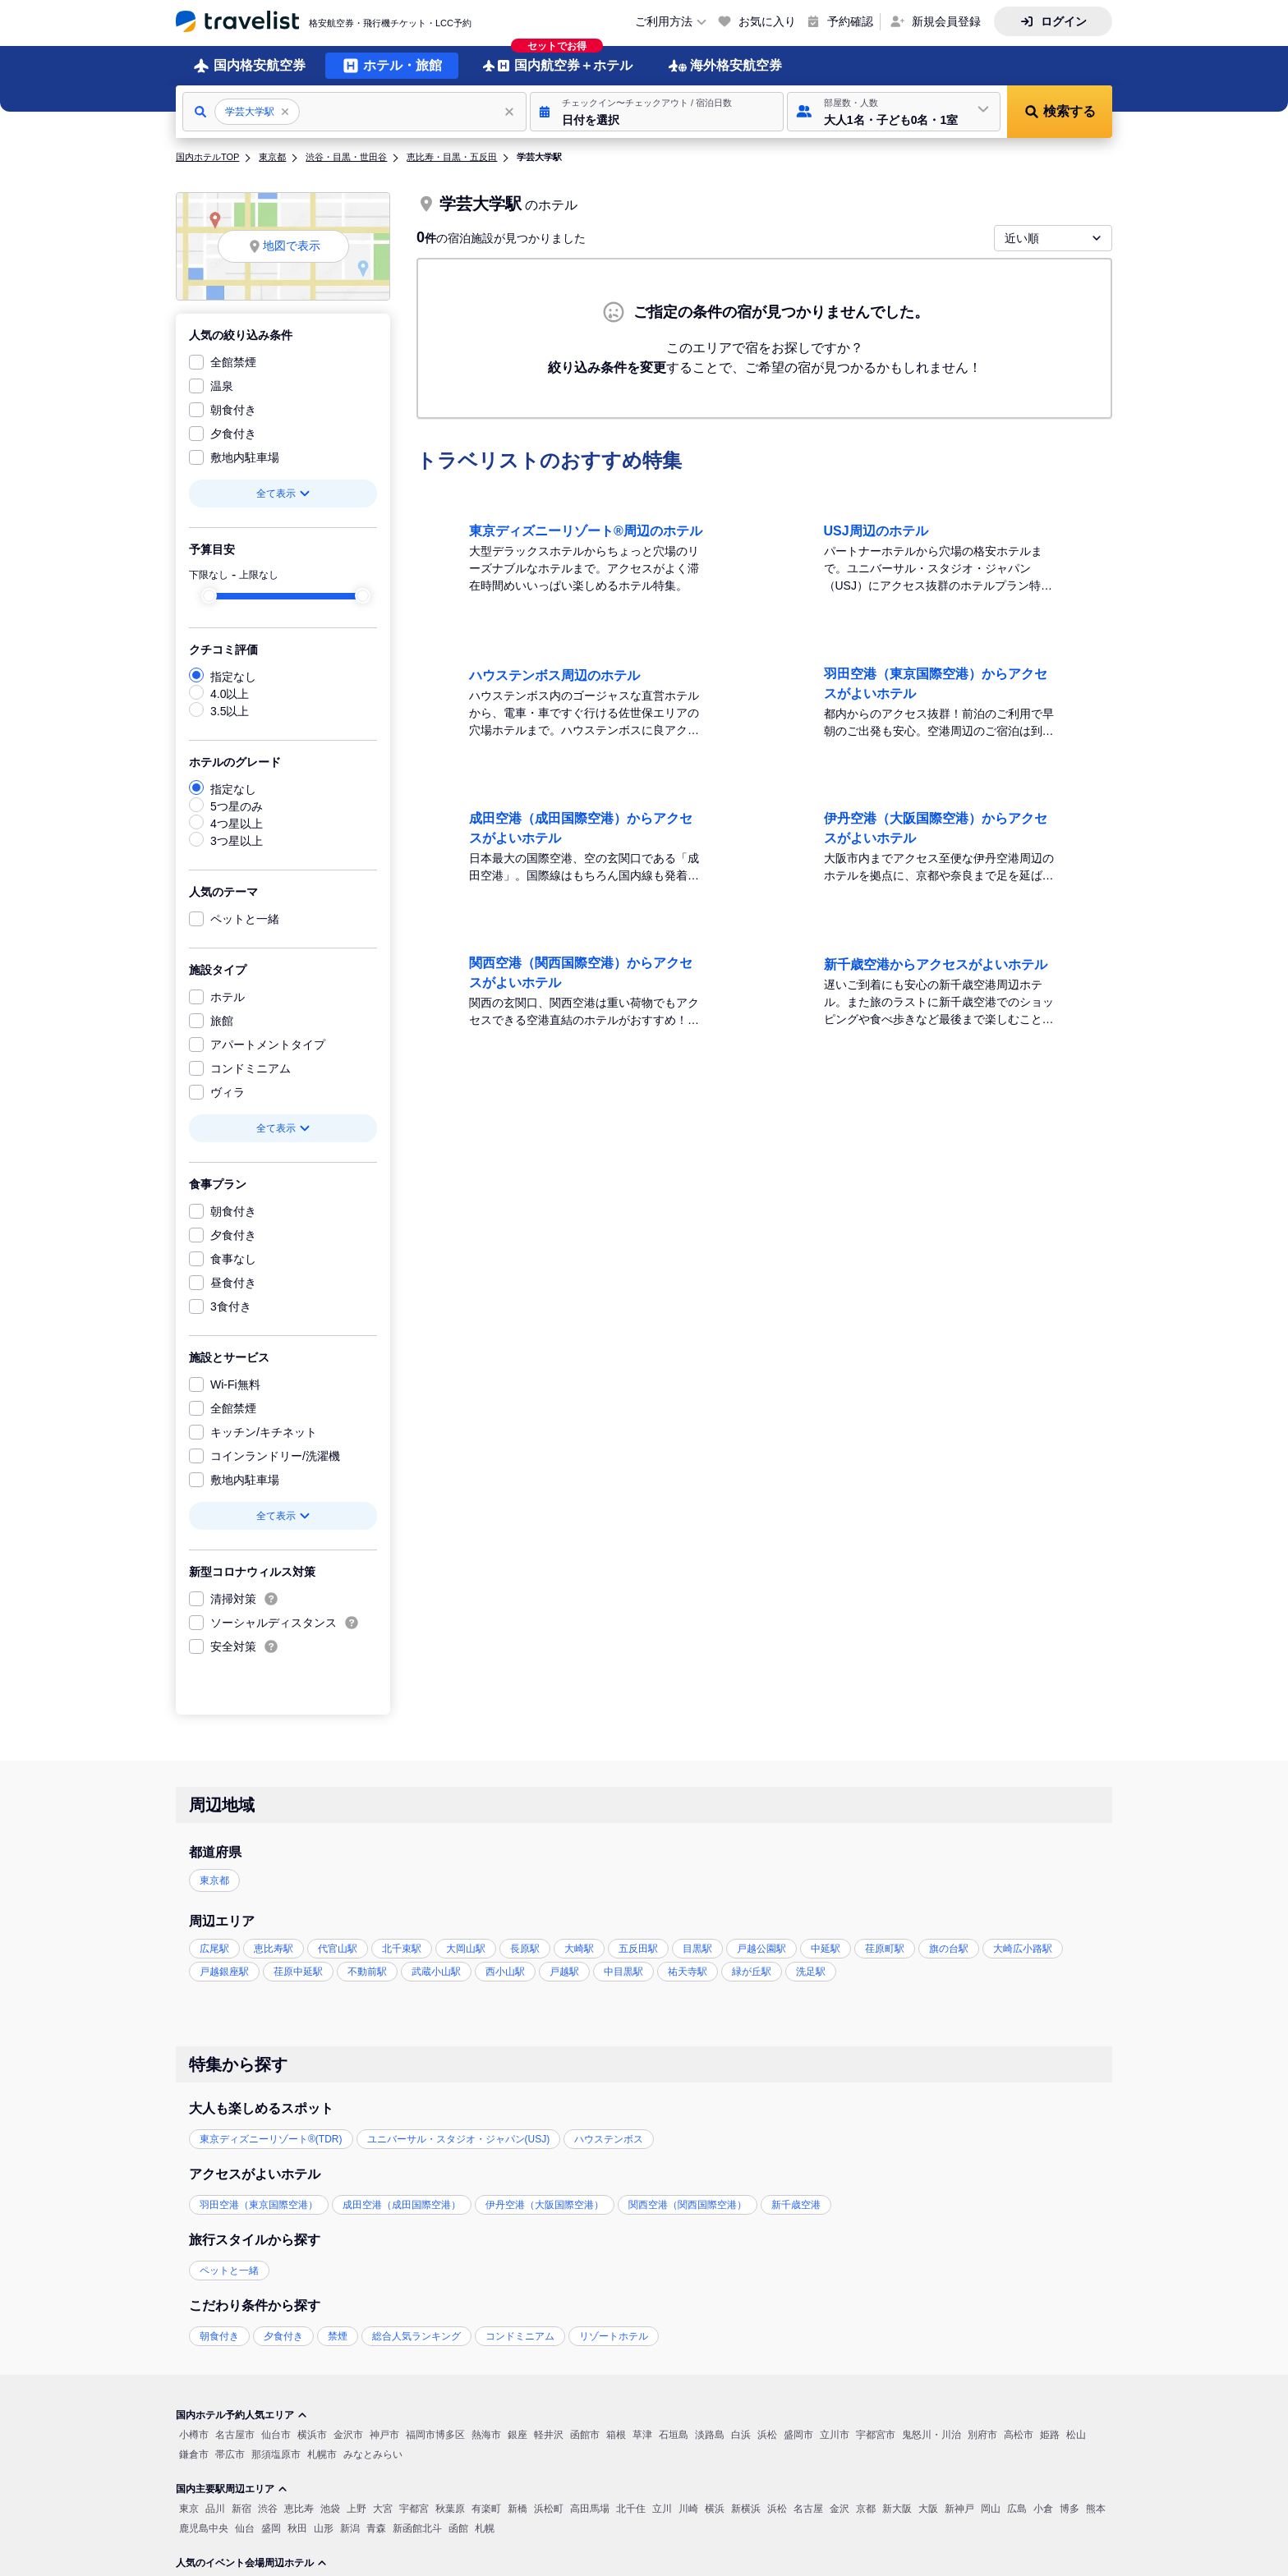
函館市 (585, 2435)
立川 (662, 2508)
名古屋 (808, 2508)
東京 (189, 2508)
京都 (866, 2508)
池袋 (330, 2508)
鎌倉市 (194, 2454)
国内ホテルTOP (207, 157)
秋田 (297, 2528)
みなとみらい (372, 2454)
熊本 (1096, 2508)
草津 (642, 2435)
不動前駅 (367, 1971)
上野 (356, 2508)
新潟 (350, 2528)
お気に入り (767, 21)
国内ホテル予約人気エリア (241, 2415)
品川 (215, 2508)
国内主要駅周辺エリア (232, 2489)
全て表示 (283, 493)
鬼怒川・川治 (931, 2435)
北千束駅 (401, 1948)
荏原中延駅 (298, 1971)
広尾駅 (214, 1948)
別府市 (982, 2435)
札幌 (484, 2528)
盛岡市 (798, 2435)
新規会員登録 (946, 21)
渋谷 (268, 2508)
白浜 (741, 2435)
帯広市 (230, 2454)
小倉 (1043, 2508)
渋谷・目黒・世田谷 (346, 157)
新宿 (241, 2508)
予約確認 (850, 21)
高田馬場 (590, 2508)
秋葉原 (450, 2508)
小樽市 (194, 2435)
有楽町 (486, 2508)
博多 (1069, 2508)
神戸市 (384, 2435)
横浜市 (312, 2435)
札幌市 (322, 2454)
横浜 (714, 2508)
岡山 (990, 2508)
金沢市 (348, 2435)
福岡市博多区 (435, 2435)
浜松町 (549, 2508)
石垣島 (673, 2435)
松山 (1076, 2435)
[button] (657, 111)
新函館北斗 (417, 2528)
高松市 (1018, 2435)
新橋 (517, 2508)
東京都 (272, 157)
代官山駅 (337, 1948)
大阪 (928, 2508)
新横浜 (746, 2508)
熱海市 (486, 2435)
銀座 (517, 2435)
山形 (324, 2528)
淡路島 (709, 2435)
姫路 (1050, 2435)
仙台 (245, 2528)
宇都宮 (414, 2508)
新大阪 (897, 2508)
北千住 (631, 2508)
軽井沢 (549, 2435)
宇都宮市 (875, 2435)
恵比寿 (299, 2508)
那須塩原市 (276, 2454)
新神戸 (959, 2508)
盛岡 (271, 2528)
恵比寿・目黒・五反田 (452, 157)
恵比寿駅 (273, 1948)
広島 (1017, 2508)
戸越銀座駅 (224, 1971)
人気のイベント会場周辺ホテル (251, 2563)
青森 (376, 2528)
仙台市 (276, 2435)
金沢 (839, 2508)
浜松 (767, 2435)
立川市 (834, 2435)
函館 (458, 2528)
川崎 (688, 2508)
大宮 (383, 2508)
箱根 (616, 2435)
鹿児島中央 (203, 2528)
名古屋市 (235, 2435)
